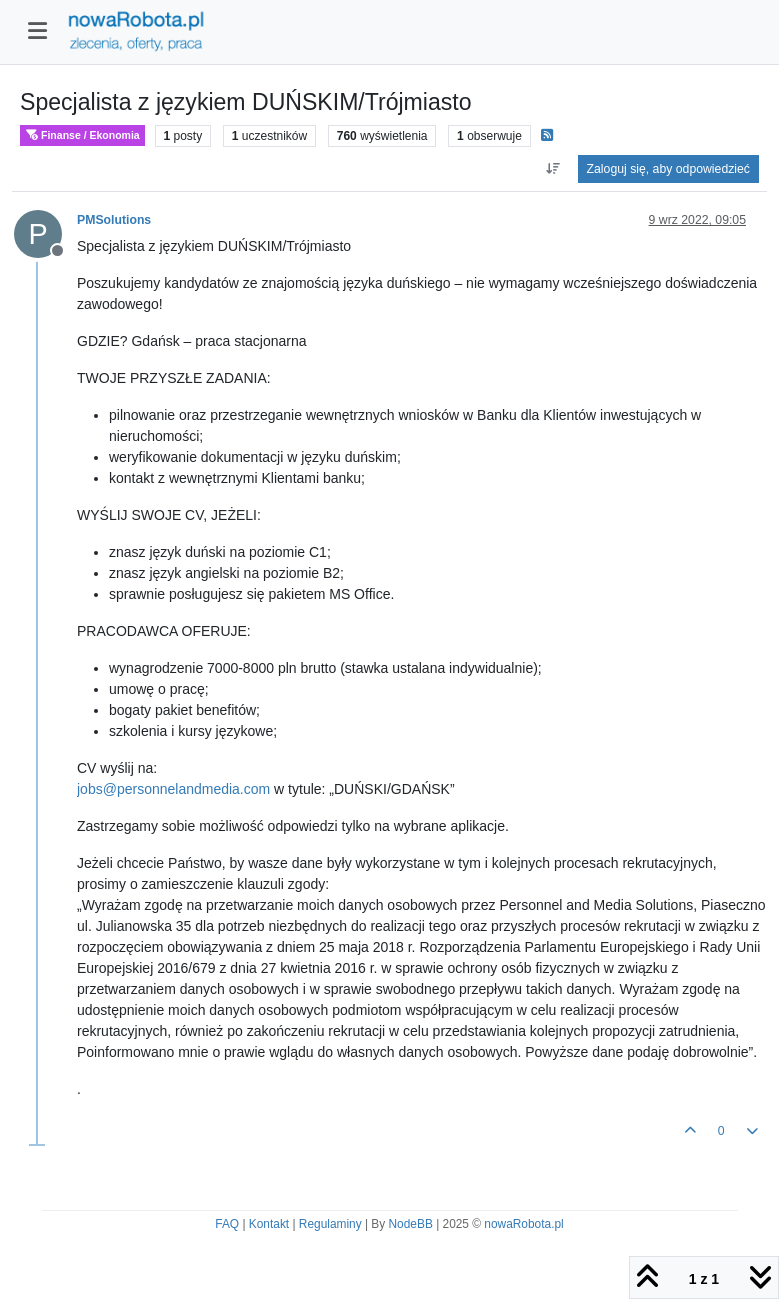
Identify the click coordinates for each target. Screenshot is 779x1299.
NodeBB (411, 1224)
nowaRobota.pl (523, 1224)
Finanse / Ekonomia (82, 135)
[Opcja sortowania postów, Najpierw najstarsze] (552, 169)
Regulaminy (330, 1224)
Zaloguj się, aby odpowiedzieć (668, 169)
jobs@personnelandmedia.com (173, 789)
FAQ (227, 1224)
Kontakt (269, 1224)
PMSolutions (114, 220)
